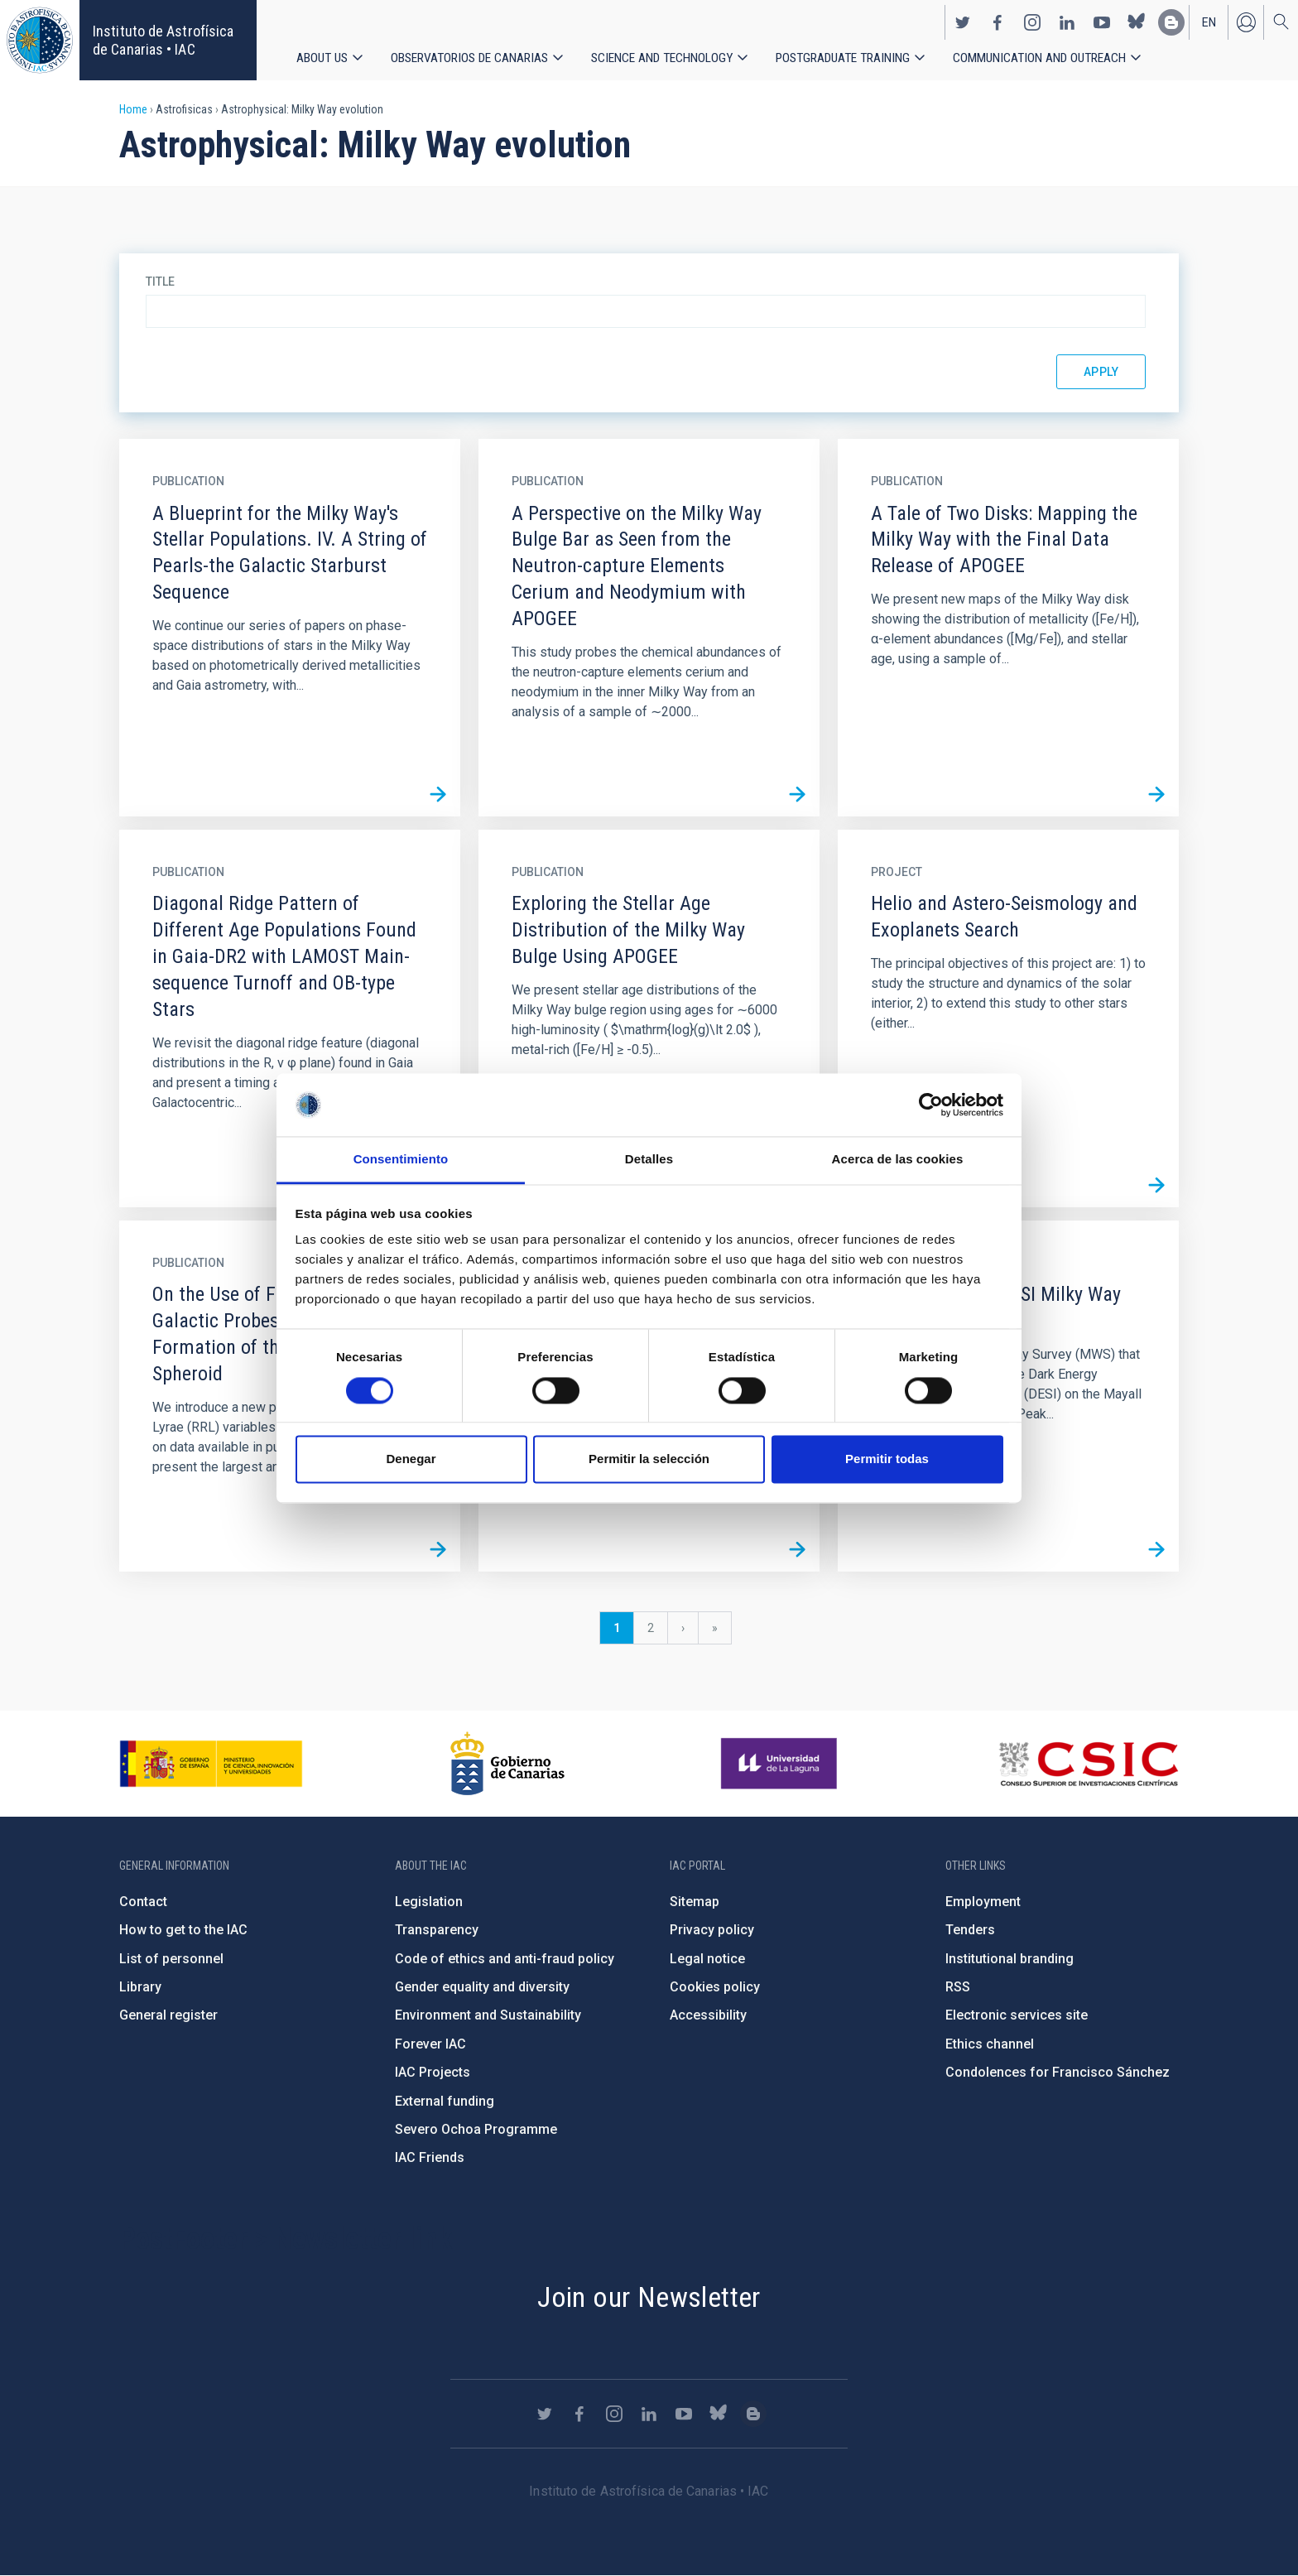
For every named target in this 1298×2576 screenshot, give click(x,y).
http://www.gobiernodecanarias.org (507, 1764)
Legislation (429, 1901)
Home (133, 109)
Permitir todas (887, 1459)
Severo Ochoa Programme (476, 2129)
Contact (143, 1901)
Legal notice (707, 1959)
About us (322, 57)
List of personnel (171, 1959)
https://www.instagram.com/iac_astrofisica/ (1032, 21)
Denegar (410, 1459)
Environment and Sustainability (488, 2015)
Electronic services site (1016, 2015)
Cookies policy (715, 1987)
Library (140, 1987)
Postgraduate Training (843, 57)
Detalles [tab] (649, 1160)
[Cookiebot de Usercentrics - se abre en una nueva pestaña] (930, 1104)
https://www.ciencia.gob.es (211, 1764)
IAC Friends (429, 2157)
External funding (444, 2101)
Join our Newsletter (649, 2297)
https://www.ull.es (781, 1764)
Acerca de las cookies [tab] (898, 1160)
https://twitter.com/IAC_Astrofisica (962, 21)
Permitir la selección (649, 1459)
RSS (957, 1987)
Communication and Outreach (1040, 57)
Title (160, 281)
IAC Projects (432, 2072)
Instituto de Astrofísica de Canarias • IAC (163, 40)
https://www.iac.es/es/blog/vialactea (1171, 21)
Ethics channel (989, 2044)
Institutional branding (1009, 1959)
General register (168, 2015)
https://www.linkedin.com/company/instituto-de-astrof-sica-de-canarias (1067, 21)
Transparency (436, 1930)
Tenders (970, 1930)
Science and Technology (662, 57)
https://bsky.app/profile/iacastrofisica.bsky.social (1136, 21)
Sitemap (694, 1901)
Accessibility (708, 2015)
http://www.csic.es (1088, 1764)
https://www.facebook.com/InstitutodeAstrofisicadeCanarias (997, 21)
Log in (1245, 21)
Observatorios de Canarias (469, 57)
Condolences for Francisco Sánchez (1057, 2072)
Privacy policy (712, 1930)
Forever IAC (430, 2044)
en (1209, 21)
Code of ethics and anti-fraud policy (504, 1959)
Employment (983, 1901)
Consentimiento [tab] (401, 1160)
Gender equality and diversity (482, 1987)
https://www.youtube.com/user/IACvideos (1101, 21)
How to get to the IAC (183, 1930)
